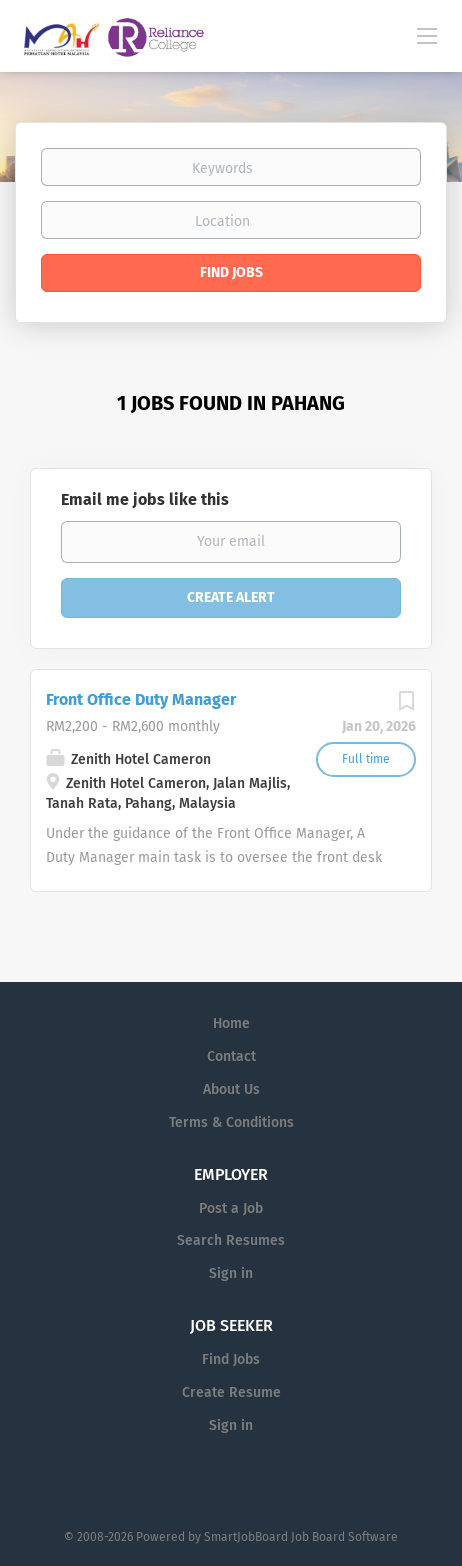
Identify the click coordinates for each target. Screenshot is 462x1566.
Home (231, 1023)
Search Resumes (231, 1240)
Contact (231, 1056)
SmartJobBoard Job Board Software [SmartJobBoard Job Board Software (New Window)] (301, 1537)
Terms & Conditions (231, 1122)
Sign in (231, 1273)
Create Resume (231, 1392)
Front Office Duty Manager (141, 699)
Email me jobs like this (145, 499)
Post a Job (231, 1208)
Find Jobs (231, 272)
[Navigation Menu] (427, 35)
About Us (231, 1089)
